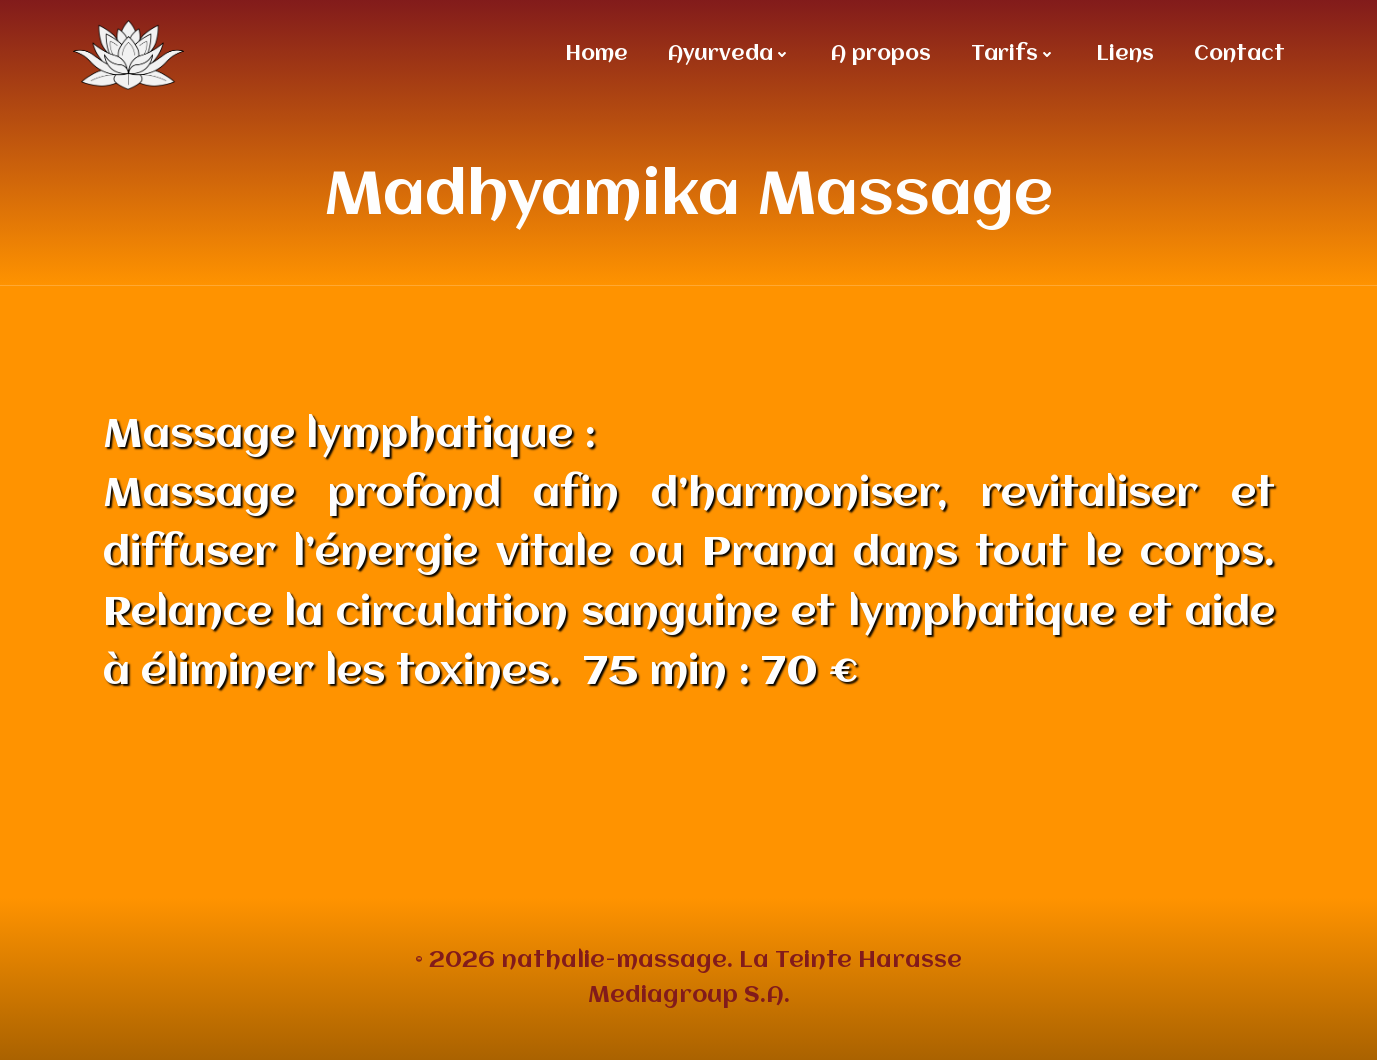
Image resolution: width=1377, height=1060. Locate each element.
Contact (1239, 54)
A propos (881, 54)
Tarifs (1013, 54)
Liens (1125, 54)
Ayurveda (729, 54)
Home (596, 54)
